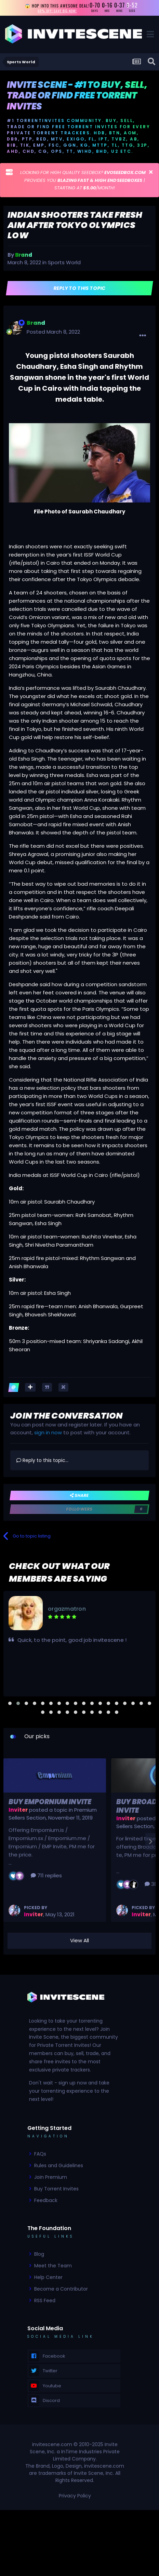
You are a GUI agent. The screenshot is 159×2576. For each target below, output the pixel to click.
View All (79, 1940)
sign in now (48, 1432)
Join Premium (50, 2177)
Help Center (48, 2277)
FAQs (40, 2153)
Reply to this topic (79, 288)
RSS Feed (44, 2300)
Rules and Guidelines (58, 2165)
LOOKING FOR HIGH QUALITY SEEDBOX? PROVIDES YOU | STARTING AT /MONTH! (83, 180)
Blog (39, 2254)
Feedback (45, 2200)
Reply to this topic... (42, 1460)
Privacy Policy (75, 2495)
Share (79, 1495)
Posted (53, 331)
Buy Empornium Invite (50, 1802)
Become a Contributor (61, 2288)
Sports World (64, 262)
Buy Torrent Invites (56, 2188)
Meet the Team (53, 2265)
